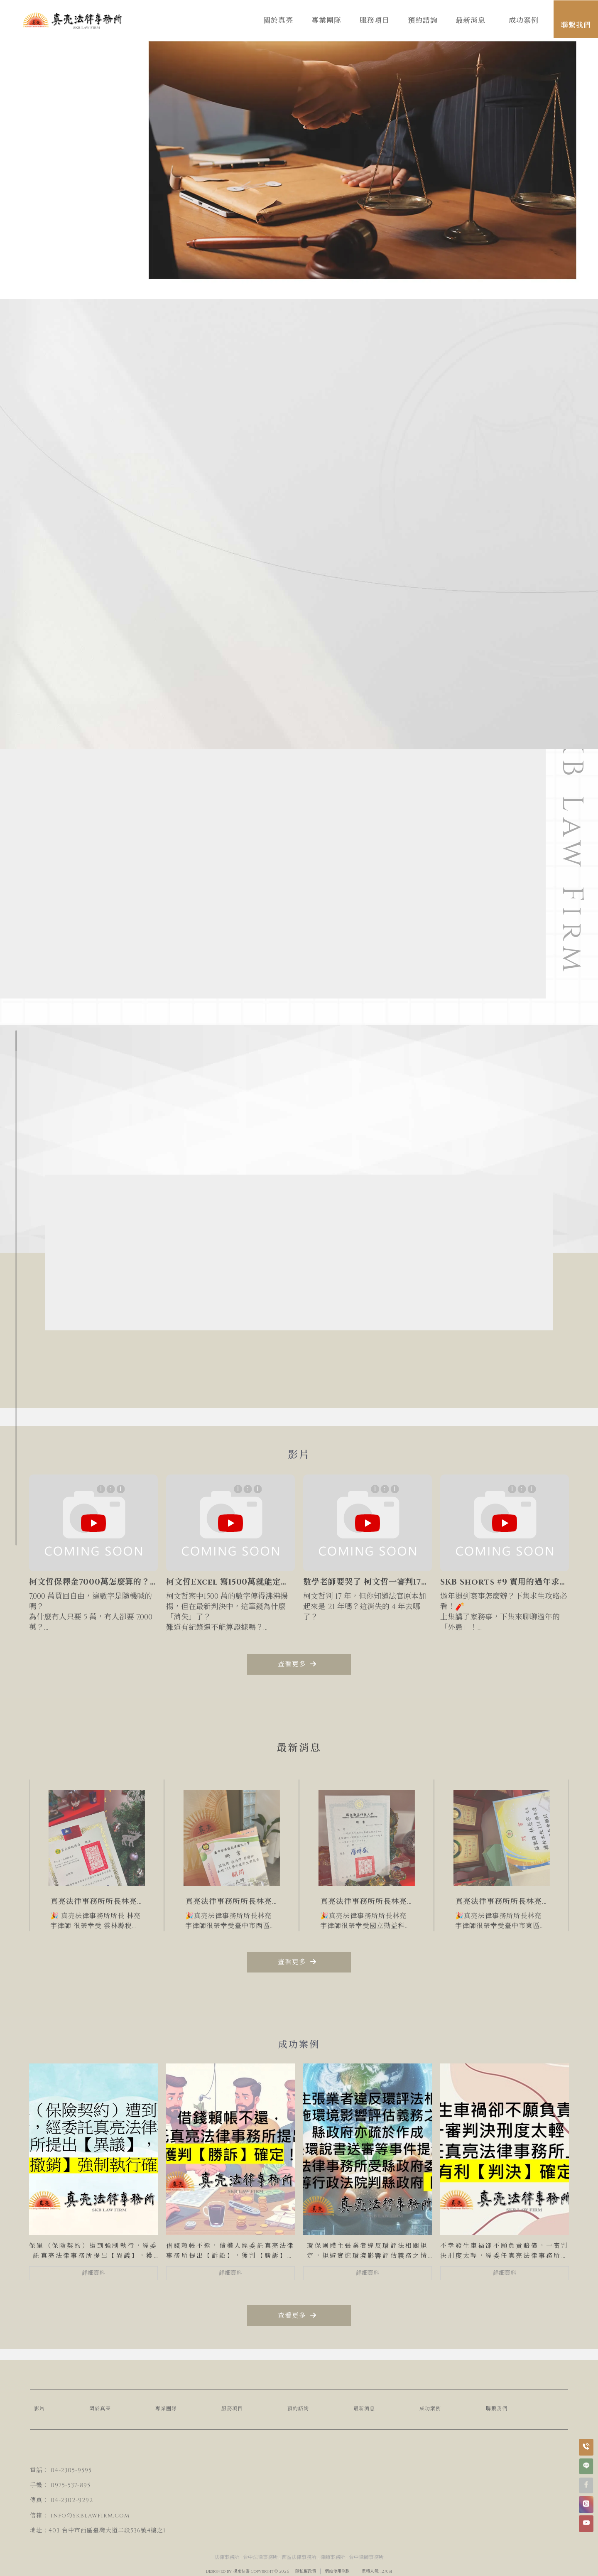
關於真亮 (100, 2408)
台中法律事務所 (260, 2557)
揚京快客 (241, 2571)
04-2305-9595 (71, 2470)
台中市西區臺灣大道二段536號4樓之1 (114, 2530)
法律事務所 (226, 2557)
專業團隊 (166, 2408)
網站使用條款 (337, 2571)
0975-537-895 (71, 2485)
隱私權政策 (305, 2571)
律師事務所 (332, 2557)
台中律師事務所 (366, 2557)
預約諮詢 (298, 2408)
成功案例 (430, 2408)
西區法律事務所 (299, 2557)
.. (357, 2571)
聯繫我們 (496, 2408)
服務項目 (232, 2408)
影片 (39, 2408)
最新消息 (364, 2408)
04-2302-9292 (72, 2500)
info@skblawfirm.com (90, 2516)
